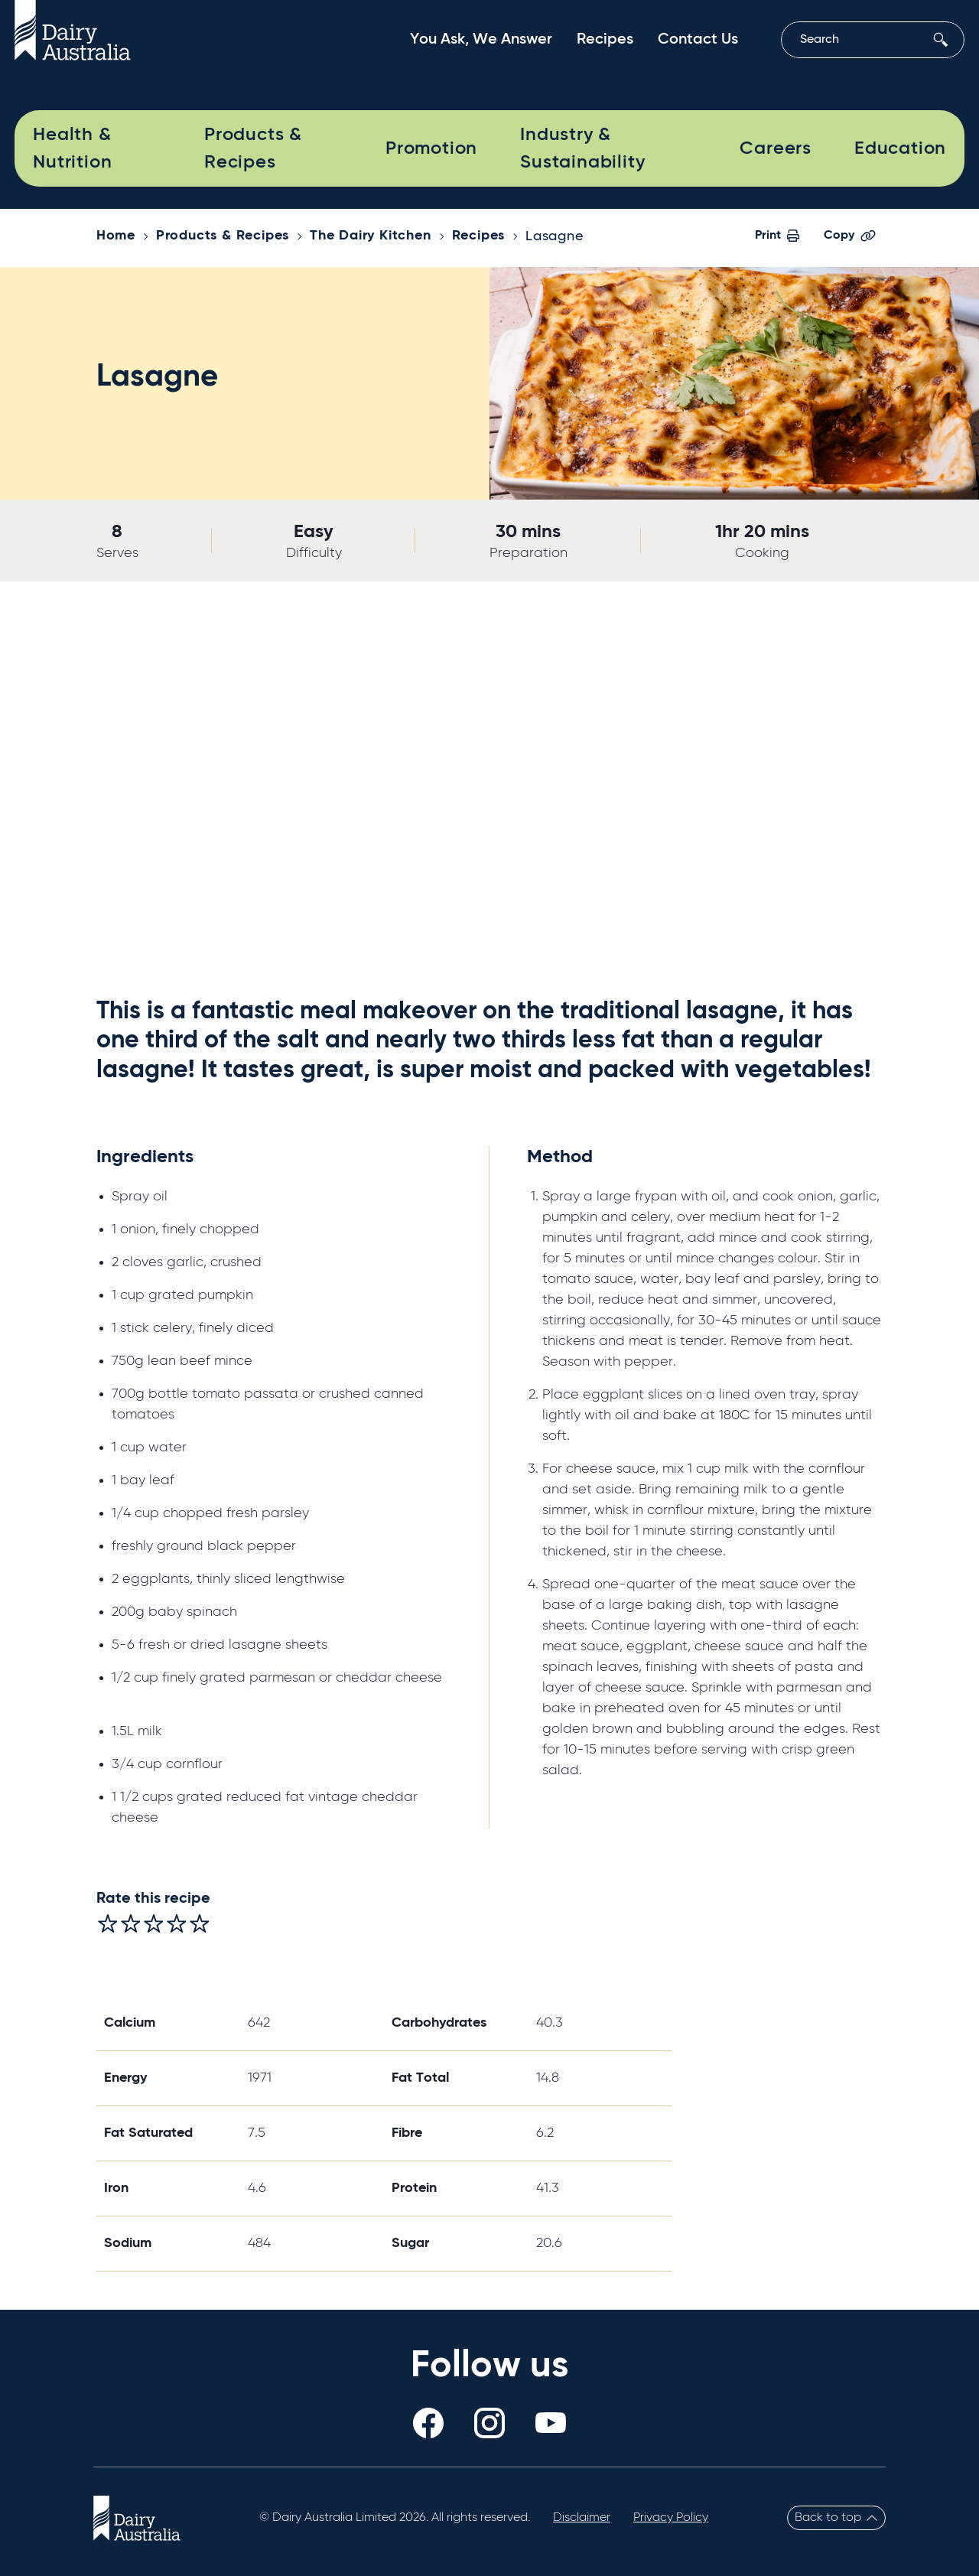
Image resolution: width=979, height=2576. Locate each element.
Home (115, 236)
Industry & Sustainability (582, 148)
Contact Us (698, 39)
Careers (775, 148)
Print (777, 236)
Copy (850, 236)
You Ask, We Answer (481, 39)
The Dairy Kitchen (370, 236)
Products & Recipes (253, 148)
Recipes (605, 39)
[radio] (107, 1923)
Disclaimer (581, 2518)
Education (900, 148)
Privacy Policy (670, 2518)
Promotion (431, 148)
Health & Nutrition (72, 148)
